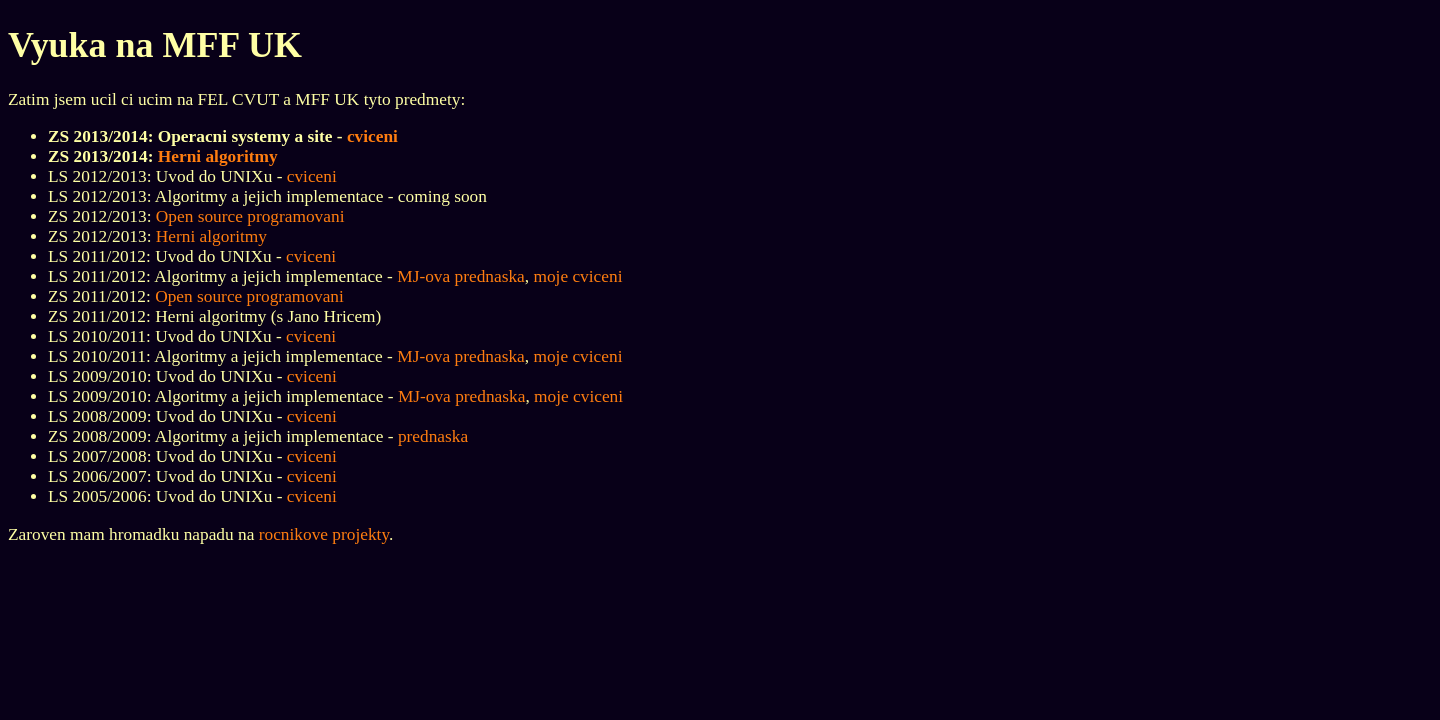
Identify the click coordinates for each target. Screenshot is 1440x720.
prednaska (433, 436)
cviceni (372, 136)
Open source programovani (250, 216)
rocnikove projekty (324, 534)
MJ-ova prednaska (461, 276)
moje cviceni (577, 276)
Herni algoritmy (218, 156)
